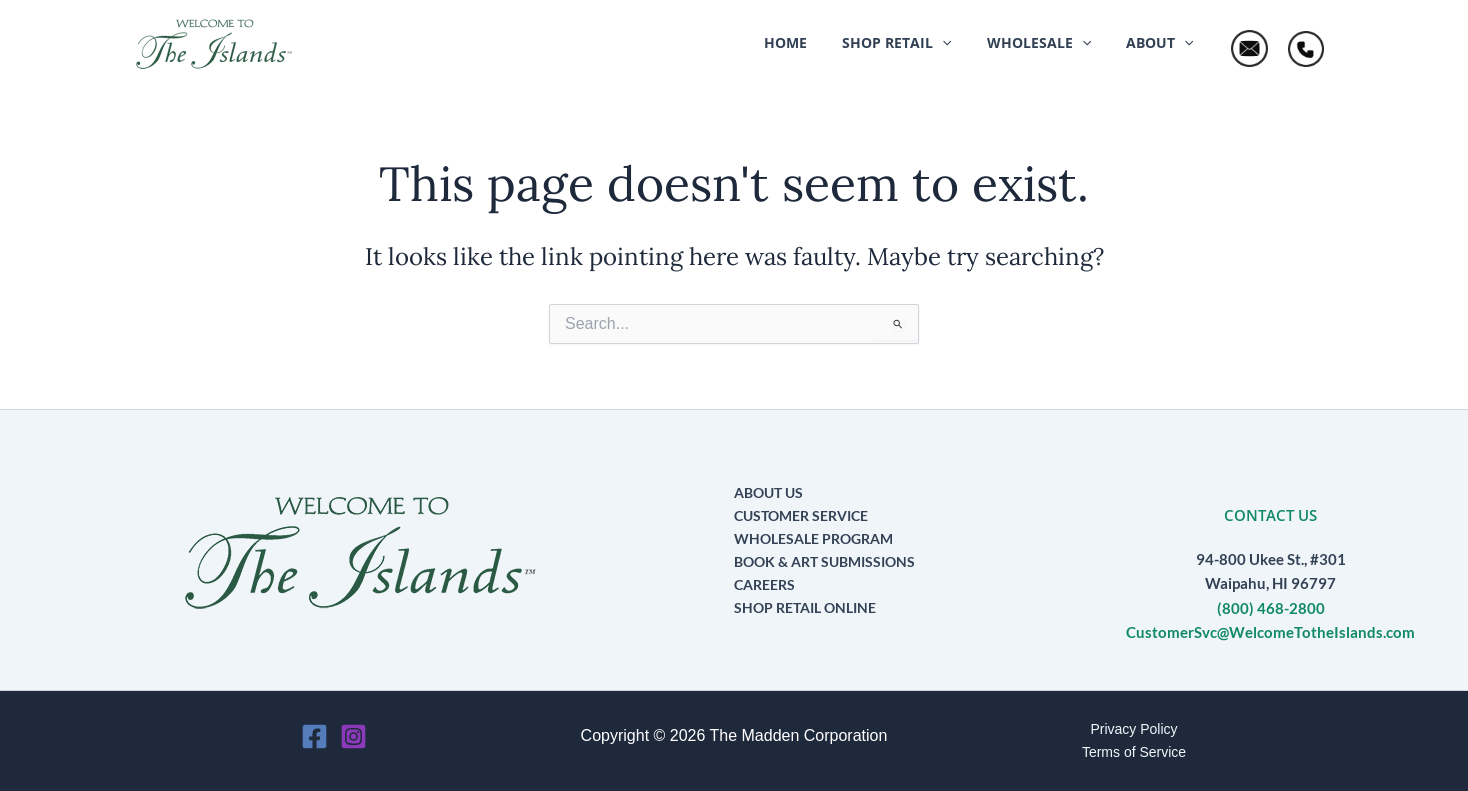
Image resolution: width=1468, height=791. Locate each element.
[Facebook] (314, 736)
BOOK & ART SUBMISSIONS (824, 561)
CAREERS (764, 584)
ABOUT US (768, 492)
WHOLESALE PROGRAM (813, 538)
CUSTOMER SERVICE (801, 515)
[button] (914, 43)
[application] (960, 43)
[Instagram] (353, 736)
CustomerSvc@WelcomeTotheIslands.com (1270, 632)
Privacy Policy (1133, 729)
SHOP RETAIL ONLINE (805, 607)
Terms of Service (1134, 752)
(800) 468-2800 (1271, 608)
